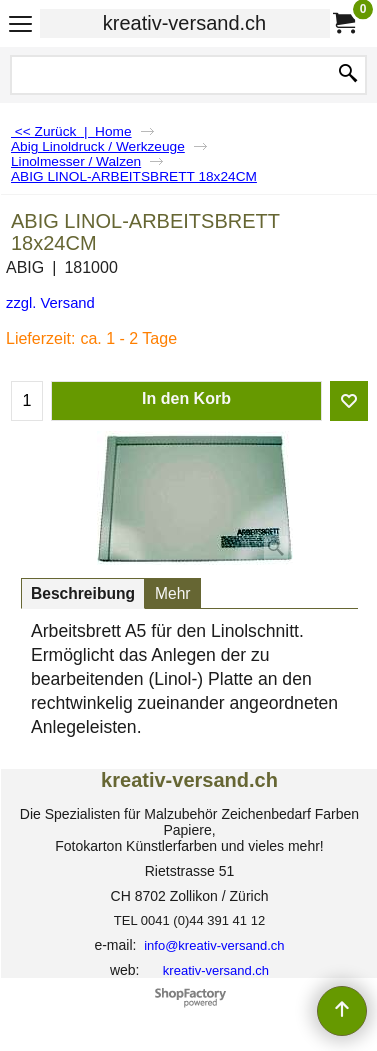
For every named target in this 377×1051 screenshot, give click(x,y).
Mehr (173, 593)
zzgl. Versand (50, 303)
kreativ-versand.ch (184, 23)
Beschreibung (83, 593)
